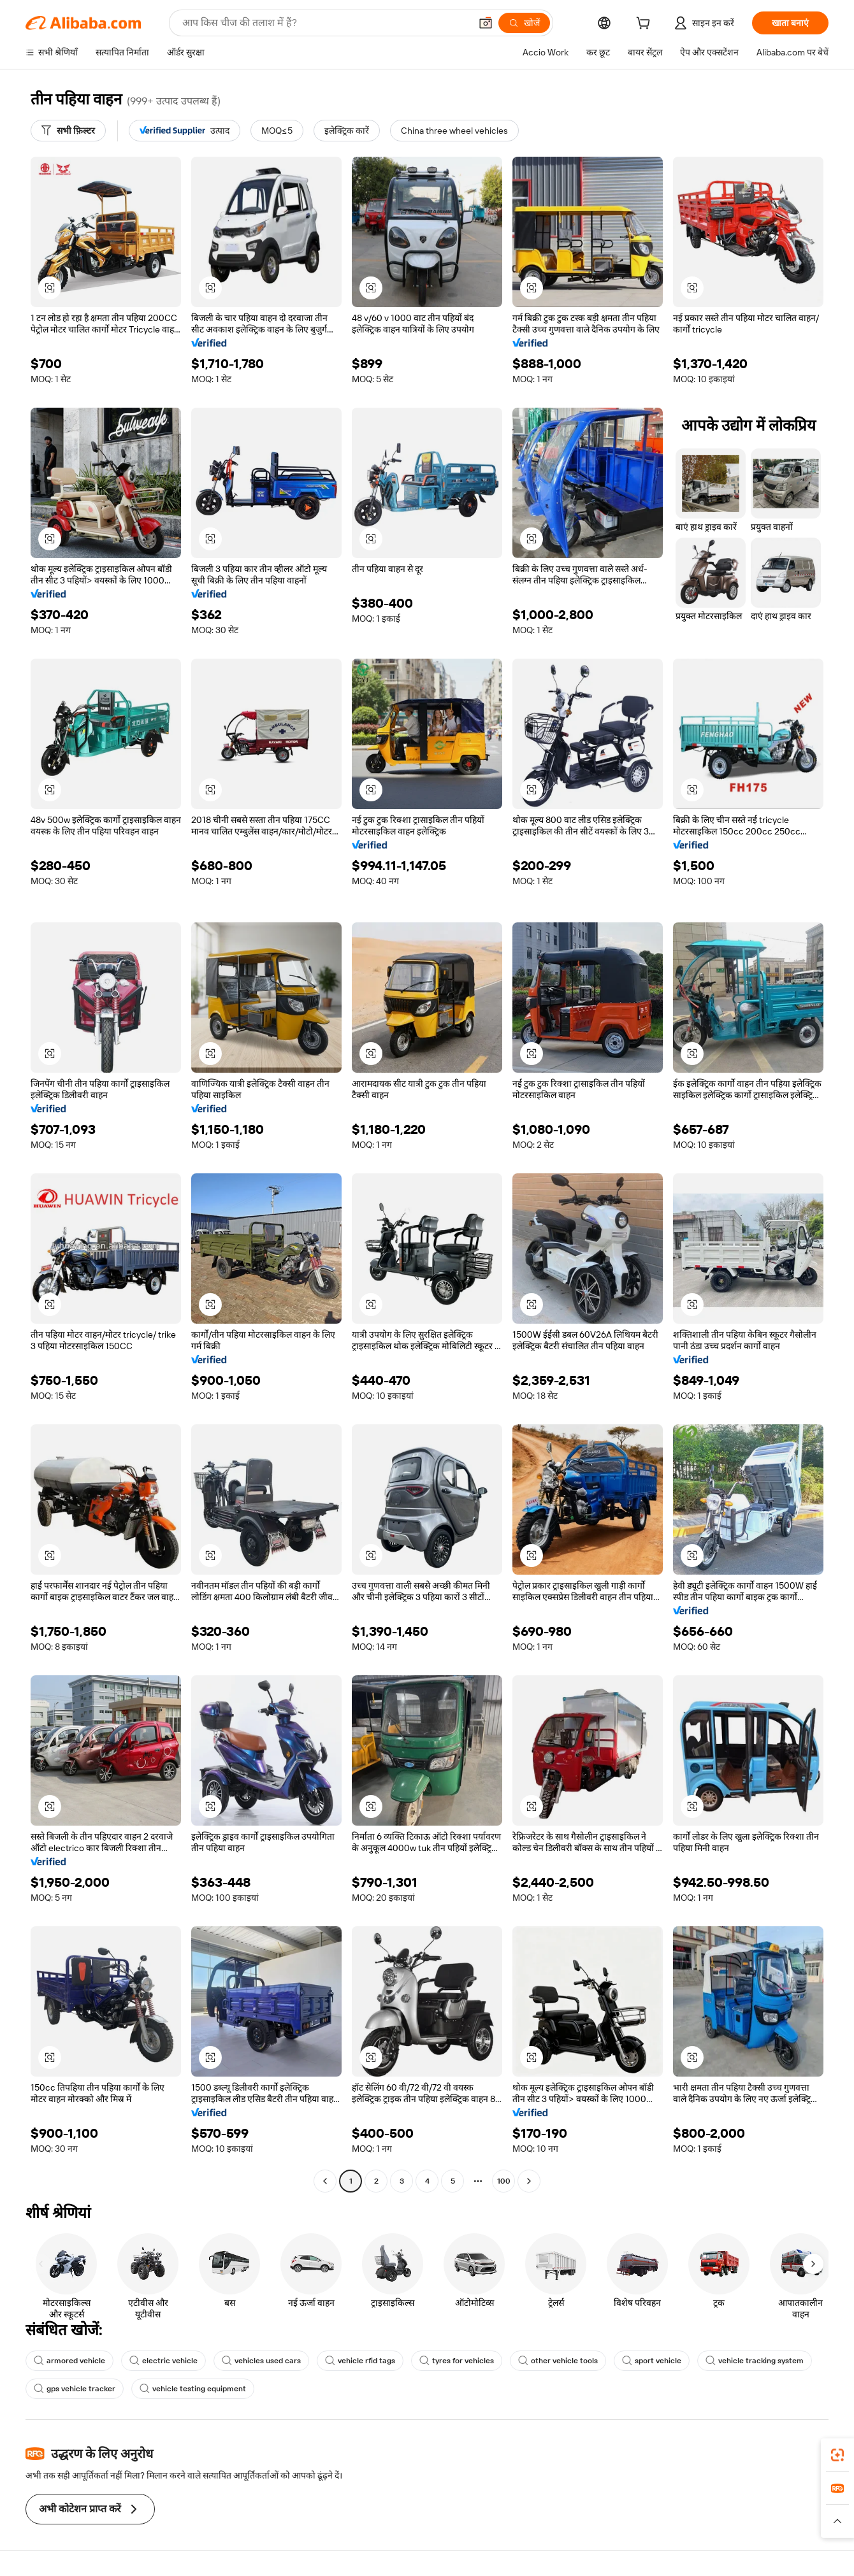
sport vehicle (651, 2361)
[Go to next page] (528, 2181)
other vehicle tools (558, 2361)
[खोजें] (524, 23)
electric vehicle (163, 2361)
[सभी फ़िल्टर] (68, 130)
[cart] (645, 25)
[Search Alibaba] (325, 23)
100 (503, 2181)
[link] (837, 2455)
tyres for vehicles (456, 2361)
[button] (485, 23)
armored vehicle (69, 2361)
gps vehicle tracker (74, 2389)
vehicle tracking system (755, 2361)
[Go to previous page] (325, 2181)
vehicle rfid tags (360, 2361)
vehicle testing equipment (193, 2389)
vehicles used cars (261, 2361)
